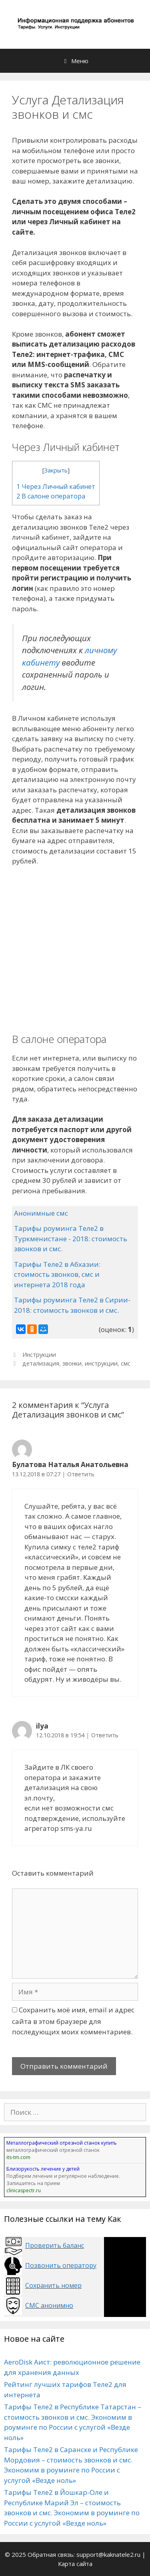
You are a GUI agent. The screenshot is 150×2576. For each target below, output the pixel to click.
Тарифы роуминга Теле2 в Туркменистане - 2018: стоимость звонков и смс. (70, 1238)
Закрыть (56, 470)
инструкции (101, 1363)
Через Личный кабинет (55, 486)
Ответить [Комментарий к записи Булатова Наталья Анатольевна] (80, 1474)
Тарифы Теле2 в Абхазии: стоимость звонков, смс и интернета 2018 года (57, 1274)
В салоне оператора (50, 496)
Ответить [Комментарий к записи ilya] (104, 1735)
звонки (72, 1363)
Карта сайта (75, 2564)
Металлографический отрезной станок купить (61, 2142)
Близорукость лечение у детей (43, 2168)
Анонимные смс (41, 1213)
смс (125, 1363)
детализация (40, 1363)
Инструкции (39, 1354)
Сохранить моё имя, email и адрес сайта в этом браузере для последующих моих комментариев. (73, 2020)
